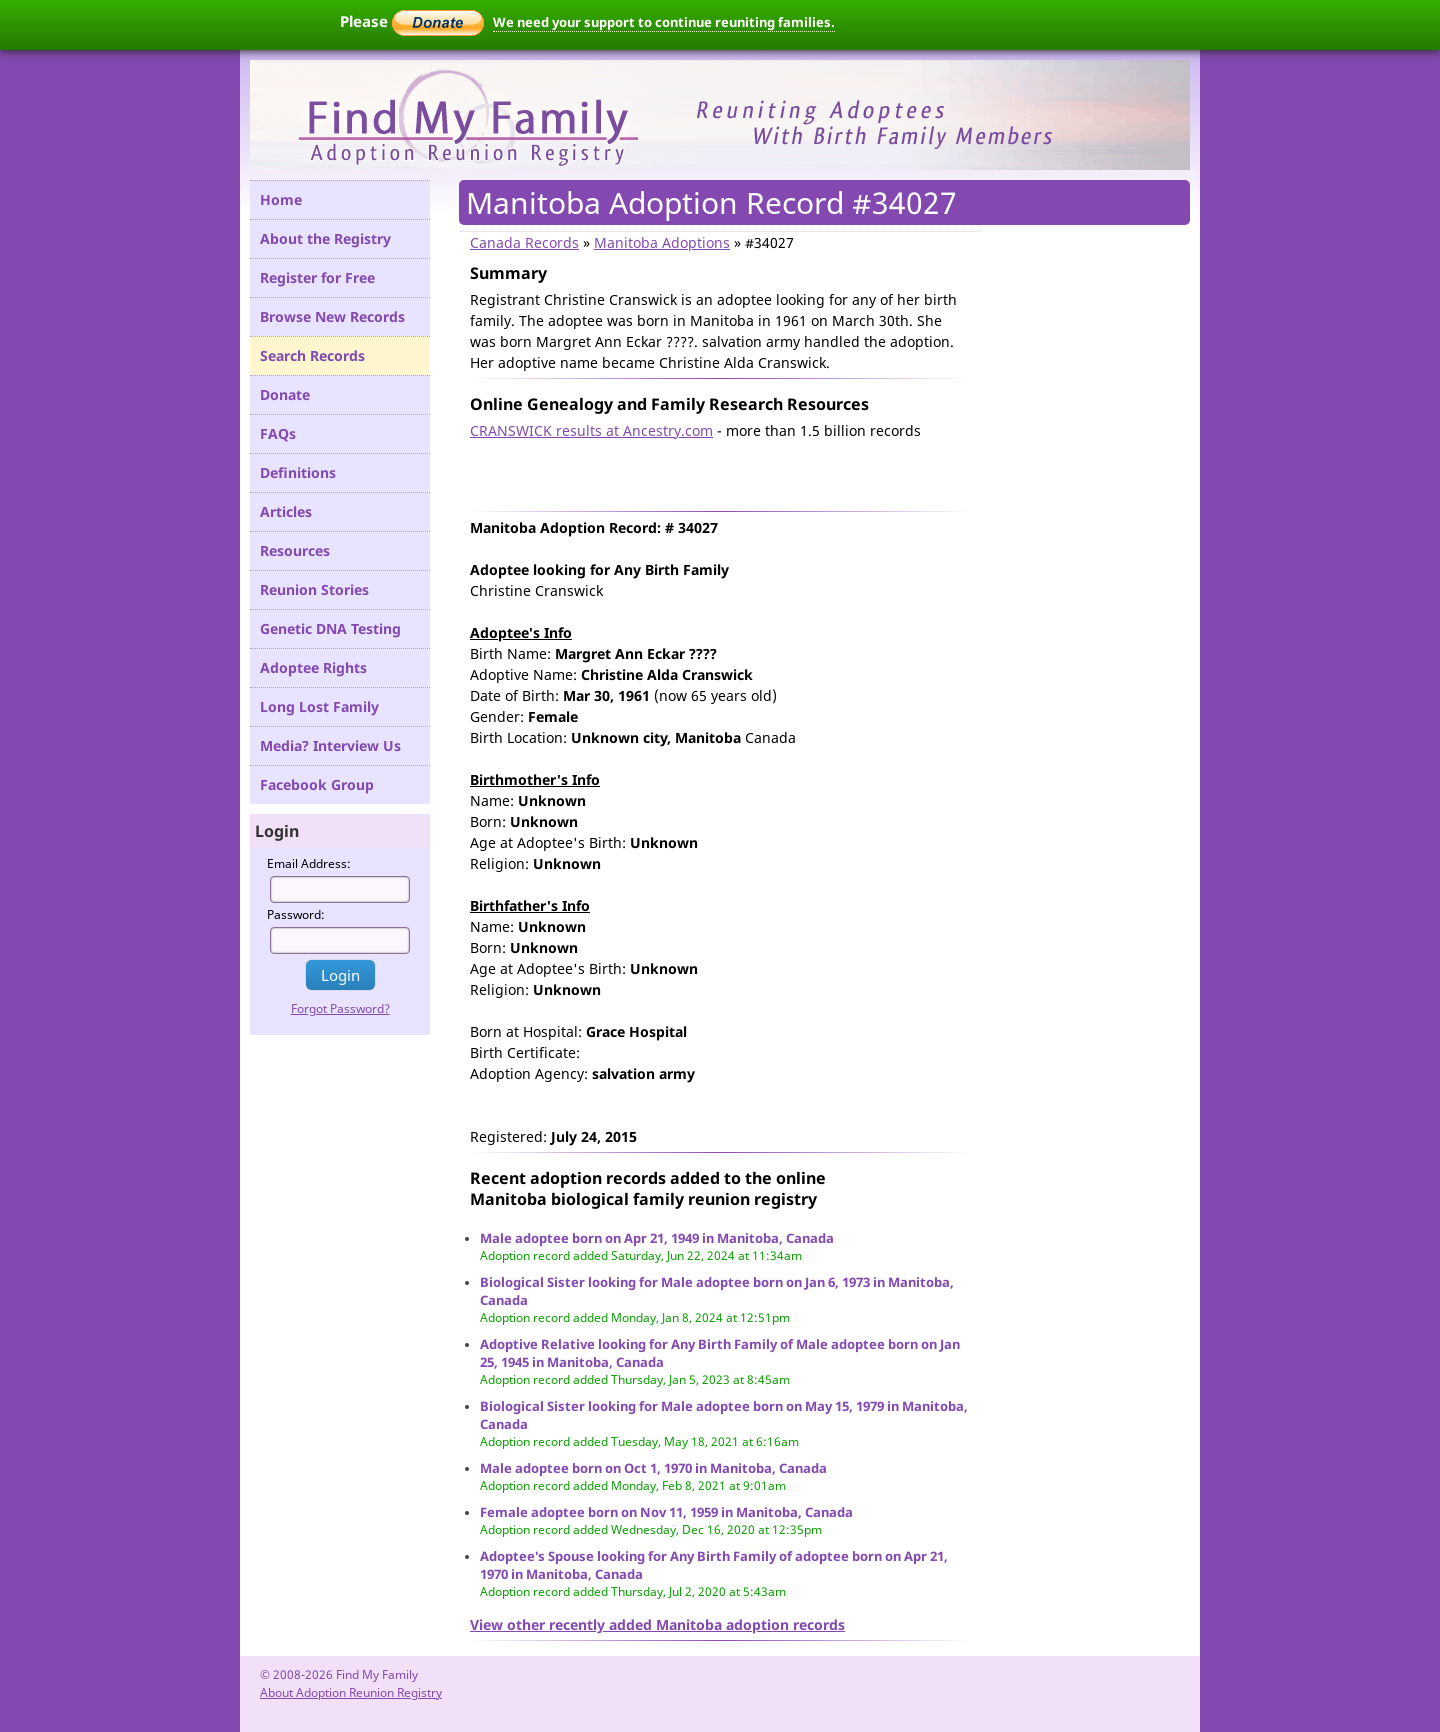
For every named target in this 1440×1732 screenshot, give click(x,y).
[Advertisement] (704, 471)
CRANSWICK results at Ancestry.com (591, 430)
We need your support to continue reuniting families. (664, 22)
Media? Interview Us (330, 745)
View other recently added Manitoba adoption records (657, 1624)
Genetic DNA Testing (330, 628)
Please (412, 21)
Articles (286, 511)
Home (281, 199)
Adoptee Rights (313, 667)
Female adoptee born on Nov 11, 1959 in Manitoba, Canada (666, 1512)
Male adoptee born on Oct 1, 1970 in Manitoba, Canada (653, 1468)
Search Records (312, 355)
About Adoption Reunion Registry (351, 1692)
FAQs (278, 433)
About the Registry (325, 238)
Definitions (298, 472)
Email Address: (309, 863)
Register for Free (317, 277)
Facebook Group (317, 784)
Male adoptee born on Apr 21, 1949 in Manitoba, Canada (657, 1238)
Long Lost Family (319, 706)
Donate (285, 394)
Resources (295, 550)
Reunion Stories (314, 589)
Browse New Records (332, 316)
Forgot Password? (340, 1008)
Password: (296, 914)
